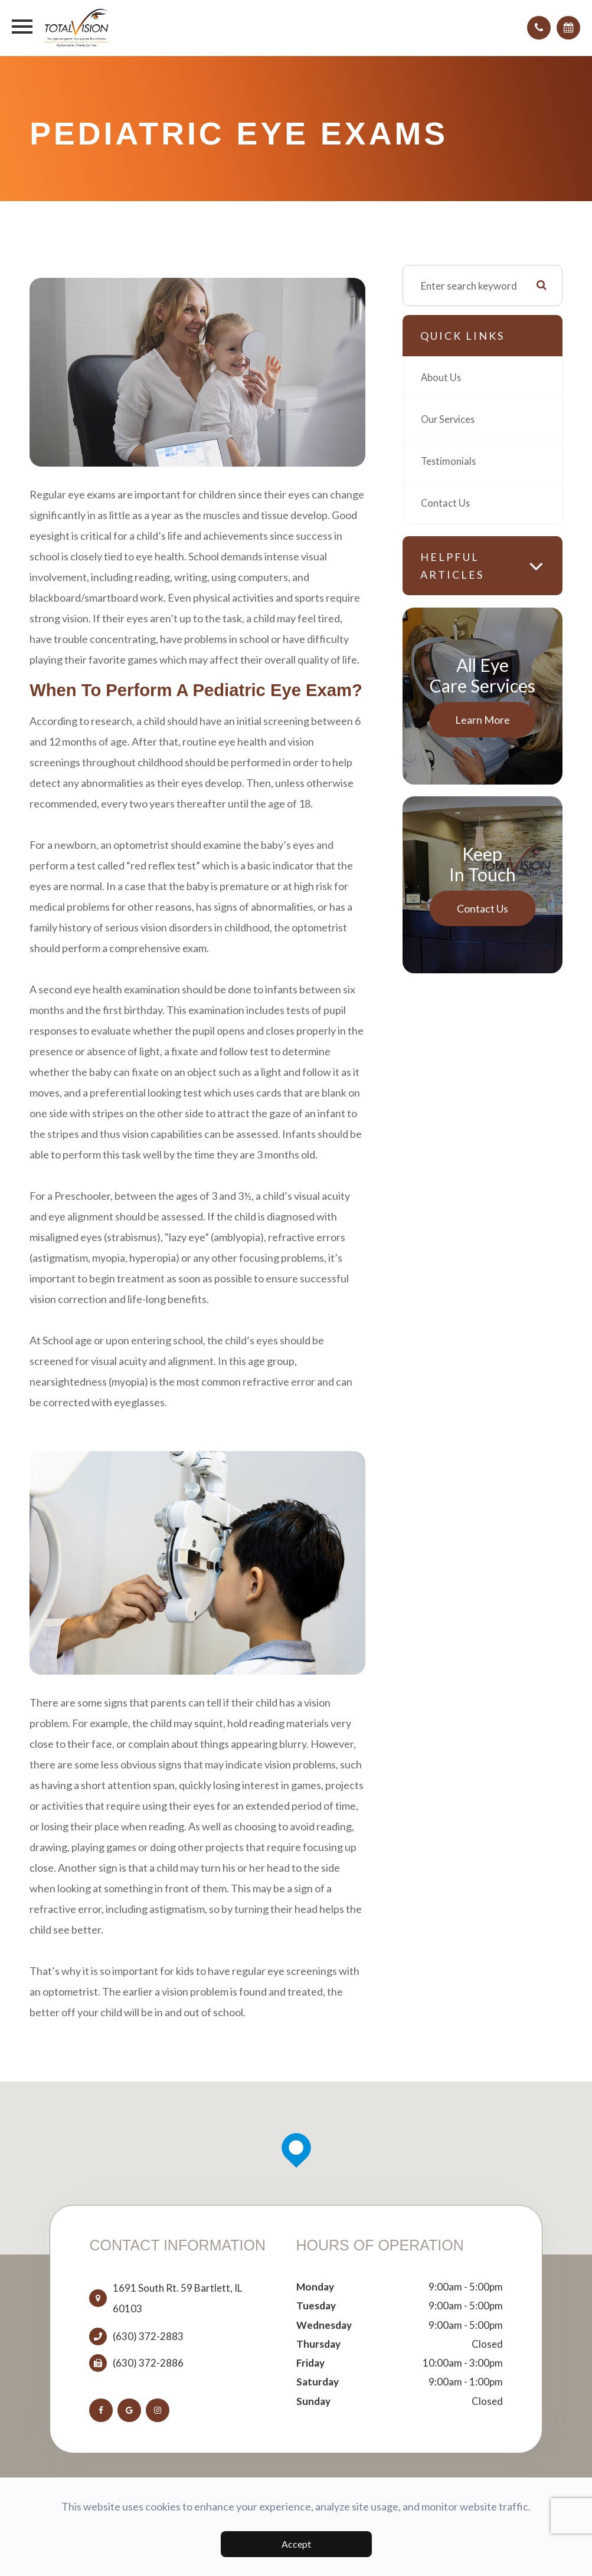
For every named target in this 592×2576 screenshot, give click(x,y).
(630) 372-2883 (148, 2336)
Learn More (482, 719)
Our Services (449, 419)
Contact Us (446, 503)
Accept (296, 2543)
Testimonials (449, 461)
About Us (441, 377)
